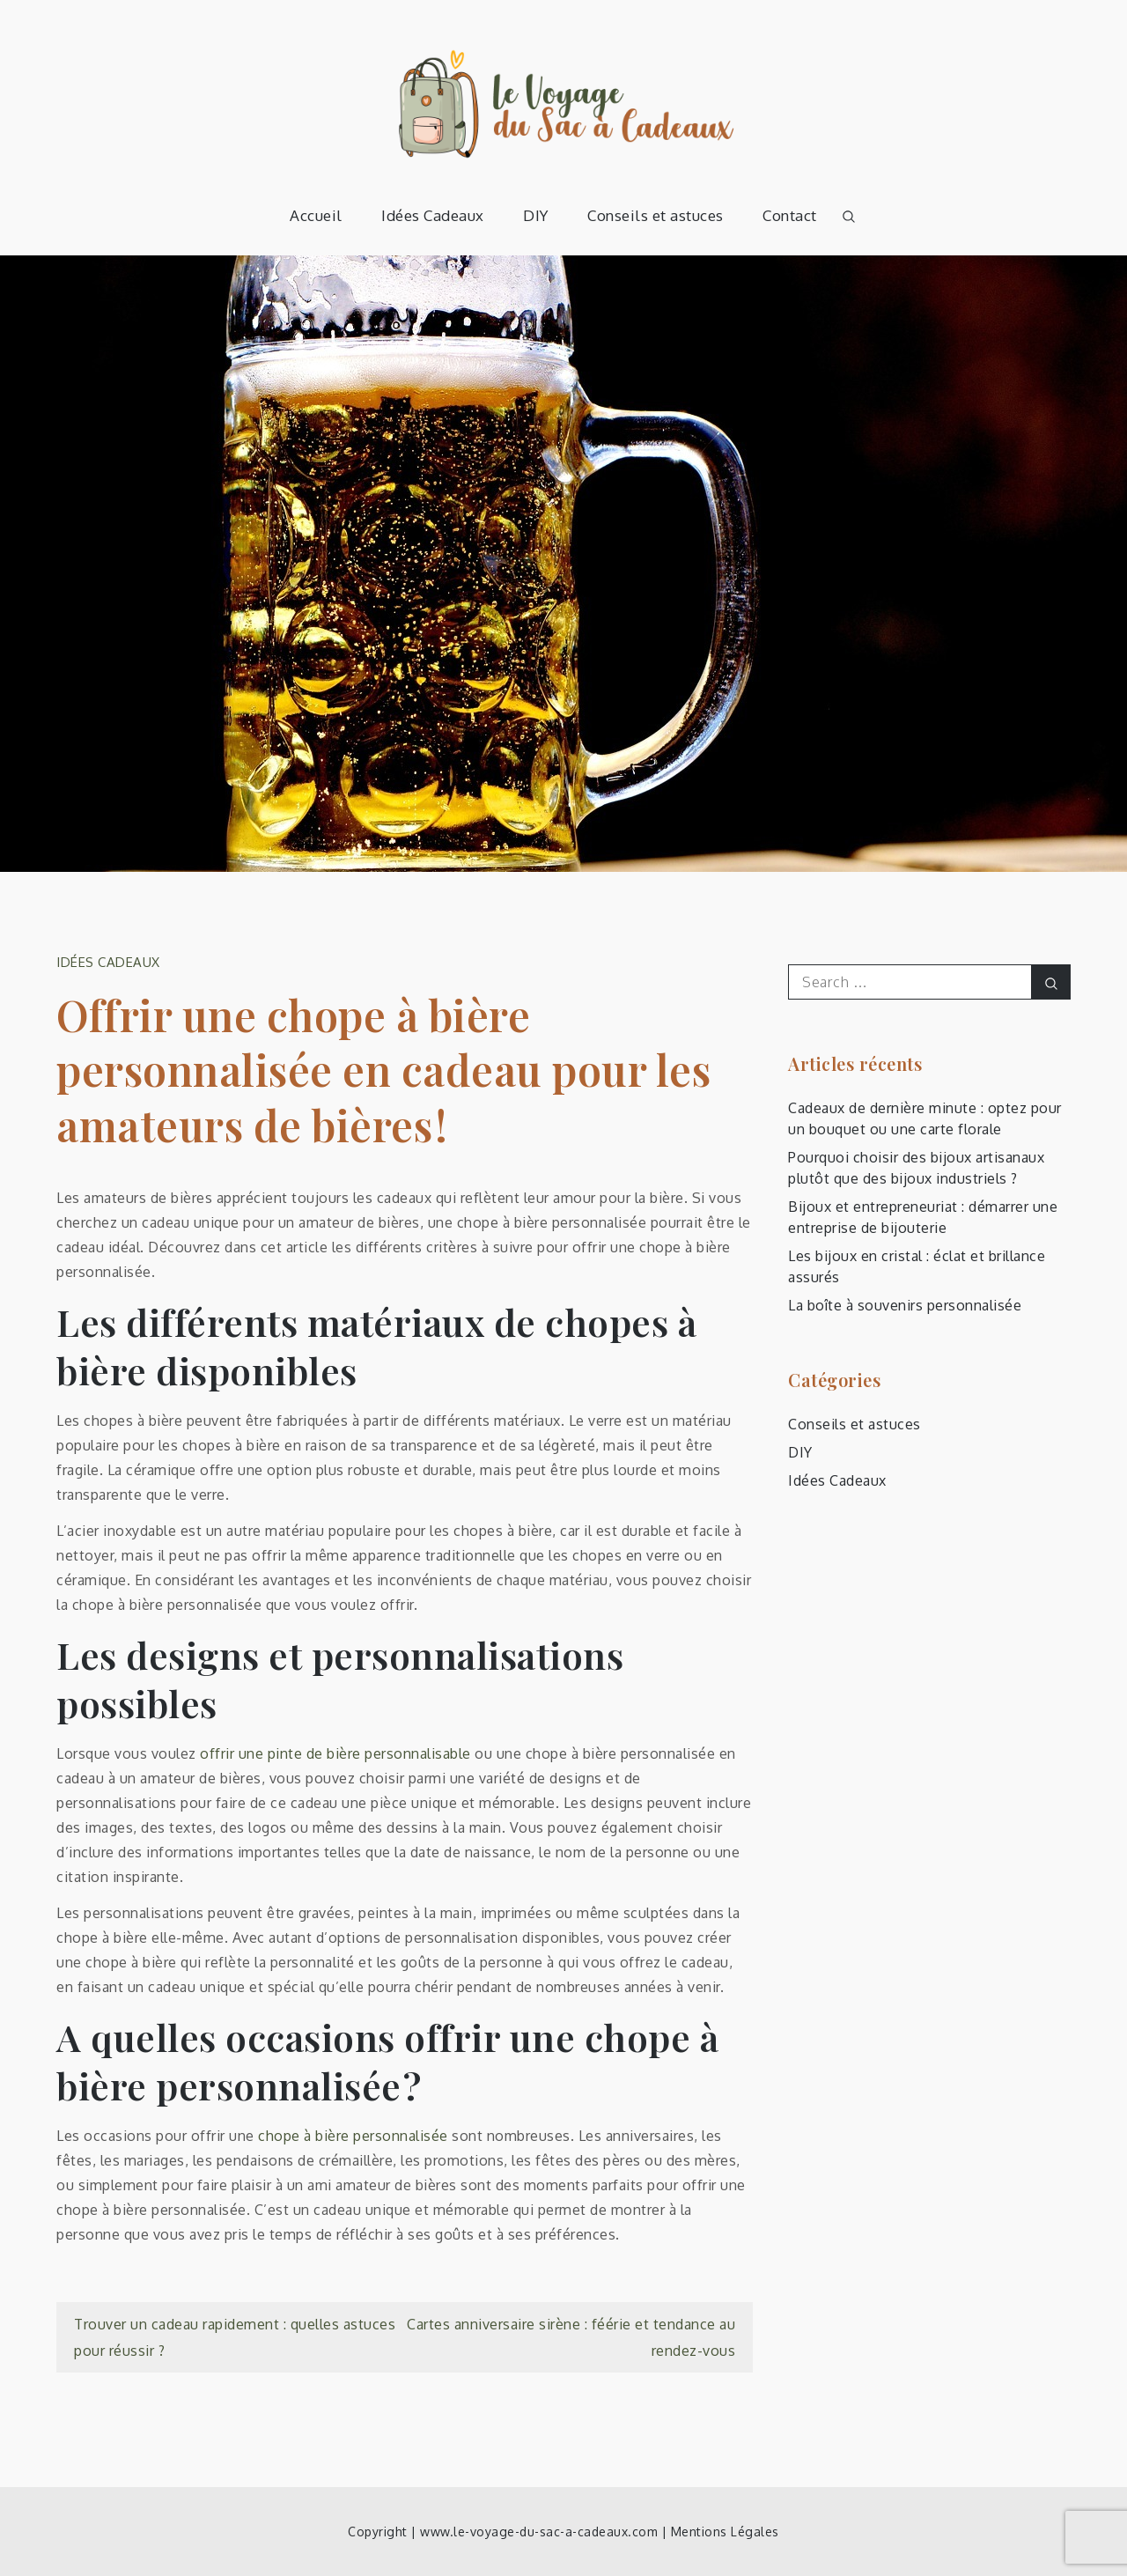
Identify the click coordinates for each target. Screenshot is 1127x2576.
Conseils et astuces (655, 215)
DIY (536, 215)
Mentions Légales (725, 2531)
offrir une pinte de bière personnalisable (335, 1753)
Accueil (316, 215)
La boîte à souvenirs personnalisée (904, 1305)
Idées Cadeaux (432, 215)
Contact (789, 215)
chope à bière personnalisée (353, 2135)
